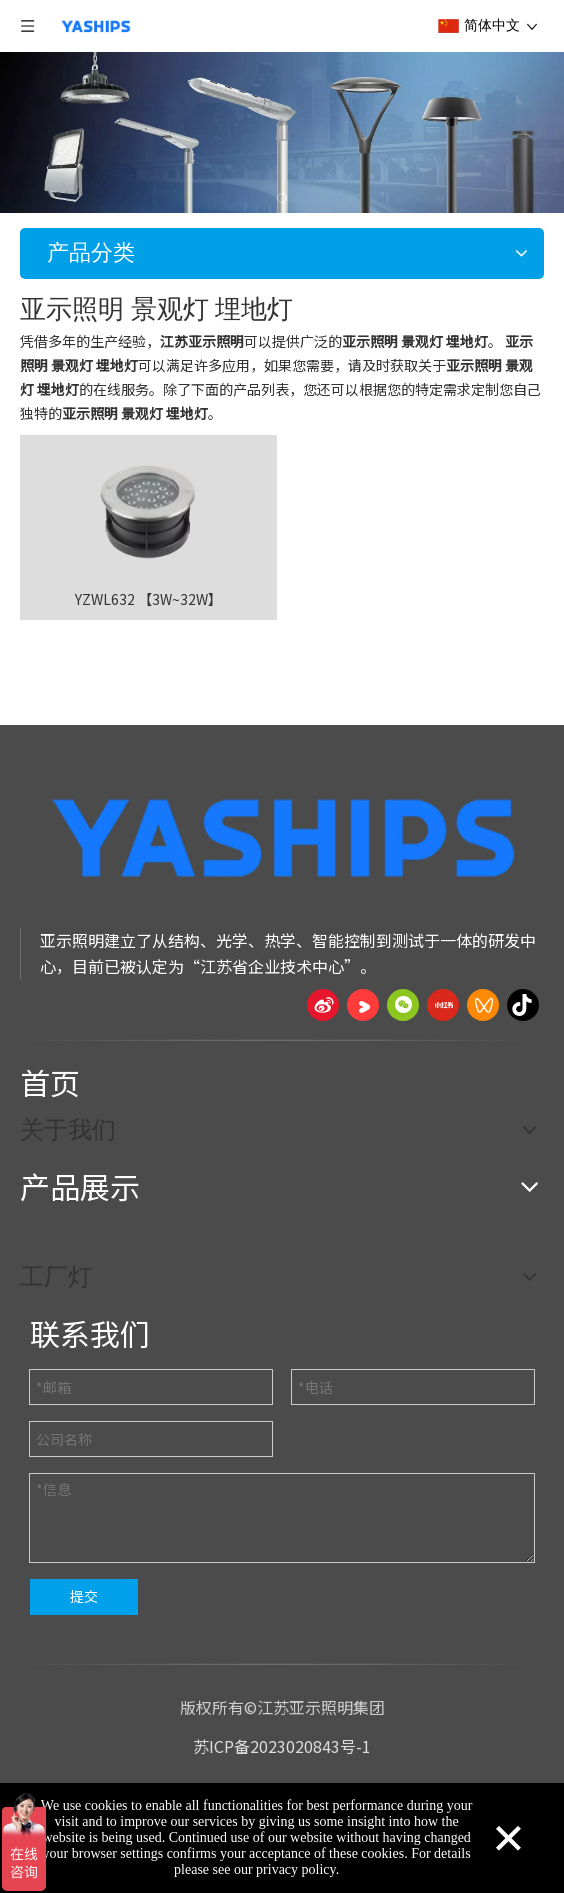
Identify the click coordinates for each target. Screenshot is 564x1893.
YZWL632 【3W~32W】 (148, 599)
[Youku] (363, 1005)
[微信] (403, 1005)
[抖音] (523, 1005)
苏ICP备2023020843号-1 (282, 1746)
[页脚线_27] (282, 1040)
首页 (50, 1082)
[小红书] (443, 1005)
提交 (84, 1596)
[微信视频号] (483, 1005)
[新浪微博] (323, 1005)
